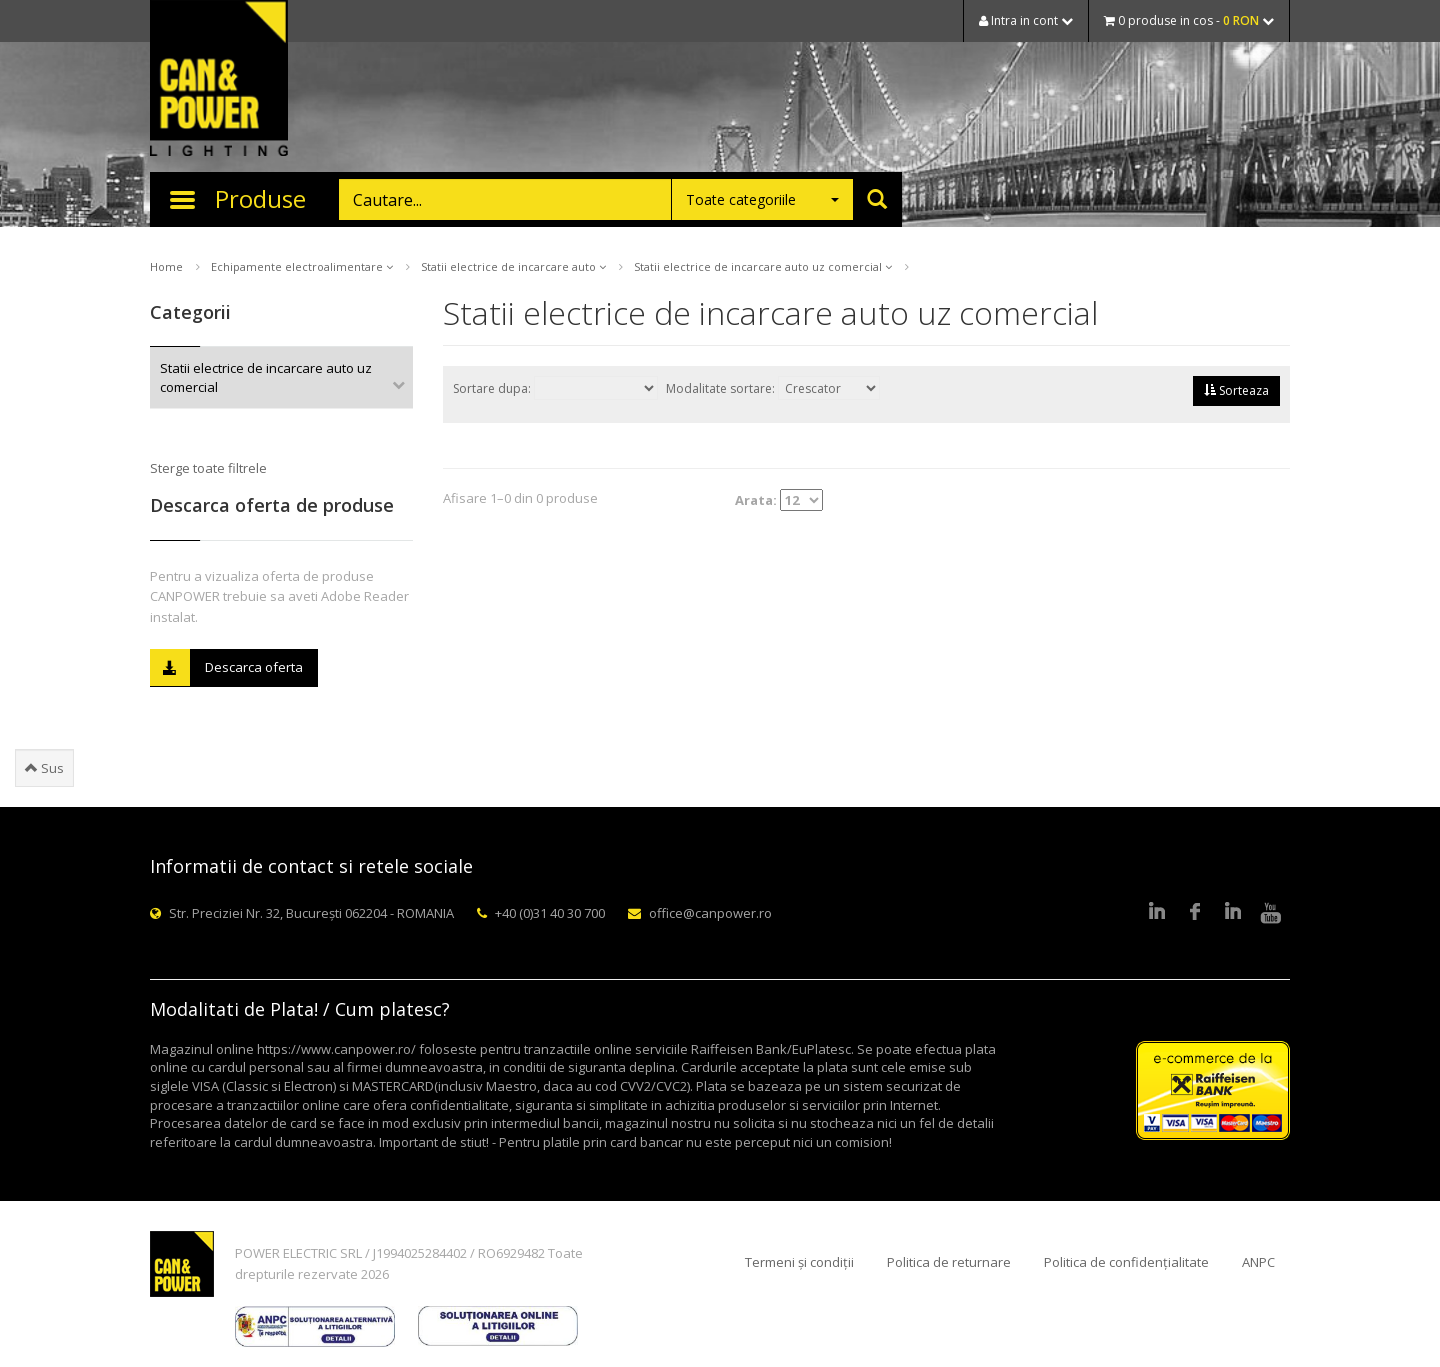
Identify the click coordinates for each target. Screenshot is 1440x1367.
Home (166, 266)
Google (1233, 913)
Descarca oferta (226, 667)
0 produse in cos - (1189, 20)
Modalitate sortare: (773, 388)
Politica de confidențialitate (1126, 1262)
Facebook (1195, 913)
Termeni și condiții (799, 1262)
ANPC (1258, 1262)
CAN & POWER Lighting (219, 80)
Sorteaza (1236, 390)
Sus (44, 768)
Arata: (779, 500)
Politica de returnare (949, 1262)
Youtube (1271, 913)
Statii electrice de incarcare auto (513, 266)
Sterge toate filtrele (208, 468)
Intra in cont (1026, 20)
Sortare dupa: (555, 388)
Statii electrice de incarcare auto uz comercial (763, 266)
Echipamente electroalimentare (302, 266)
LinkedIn (1157, 913)
